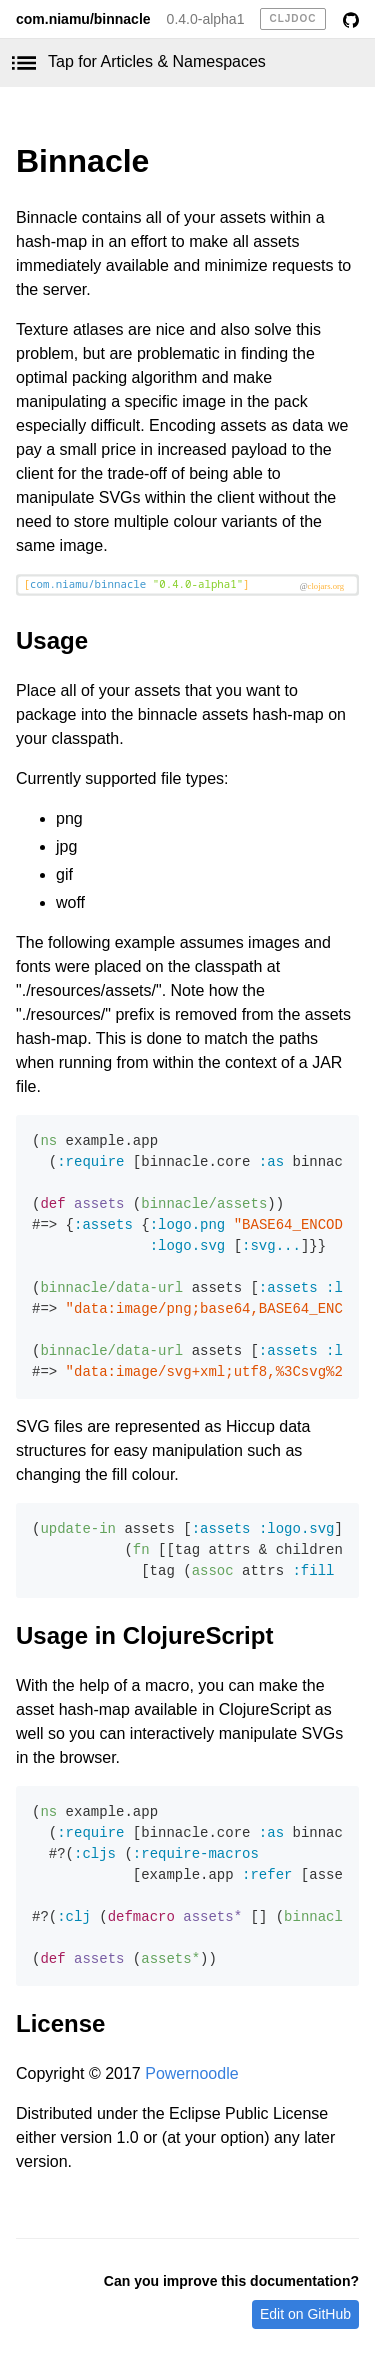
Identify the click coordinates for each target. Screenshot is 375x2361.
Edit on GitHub (305, 2314)
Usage (52, 640)
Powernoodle (191, 2073)
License (60, 2023)
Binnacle (82, 161)
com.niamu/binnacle (83, 19)
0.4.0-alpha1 (206, 19)
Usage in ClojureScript (144, 1635)
